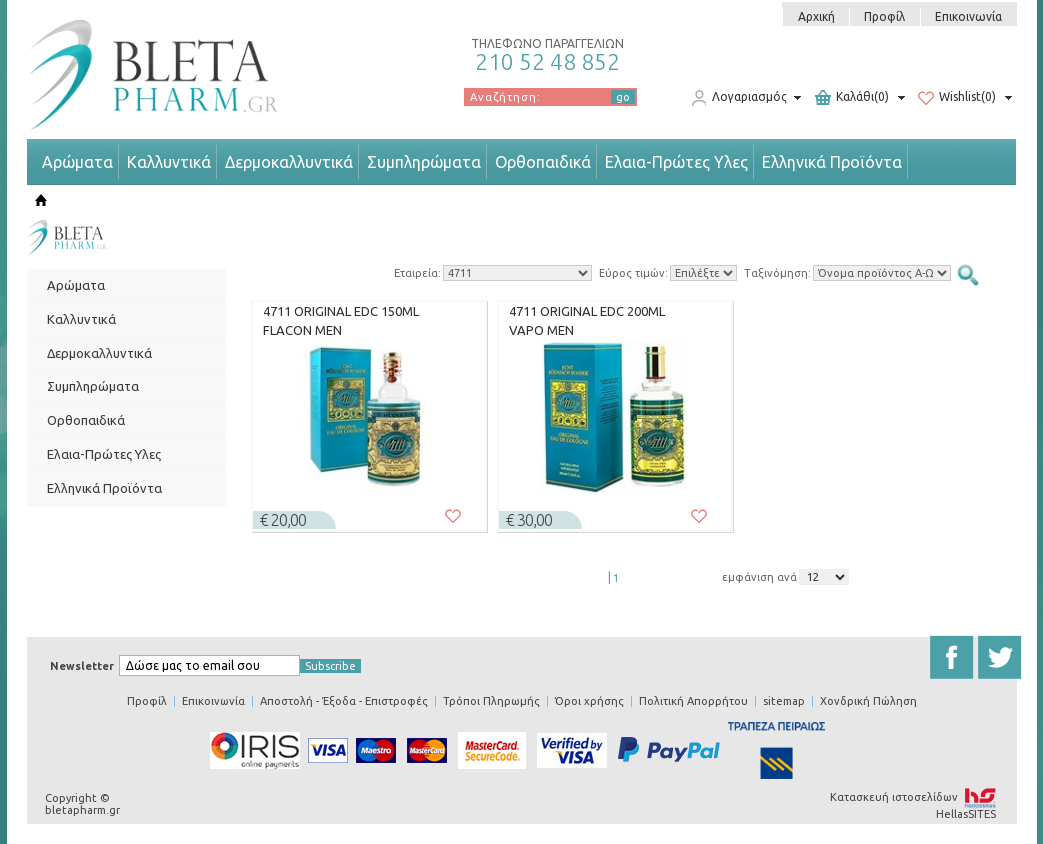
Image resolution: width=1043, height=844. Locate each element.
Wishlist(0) (957, 98)
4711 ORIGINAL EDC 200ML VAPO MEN (587, 321)
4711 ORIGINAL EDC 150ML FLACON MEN (341, 321)
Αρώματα (77, 162)
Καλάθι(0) (852, 98)
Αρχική (816, 16)
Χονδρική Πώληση (868, 701)
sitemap (784, 701)
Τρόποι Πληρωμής (491, 701)
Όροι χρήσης (589, 701)
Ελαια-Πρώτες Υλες (676, 162)
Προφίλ (884, 16)
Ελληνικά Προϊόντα (832, 162)
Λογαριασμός (739, 98)
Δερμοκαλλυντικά (289, 162)
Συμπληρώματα (424, 162)
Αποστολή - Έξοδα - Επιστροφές (344, 701)
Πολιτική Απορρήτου (693, 701)
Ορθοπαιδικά (543, 162)
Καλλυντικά (169, 162)
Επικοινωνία (968, 16)
